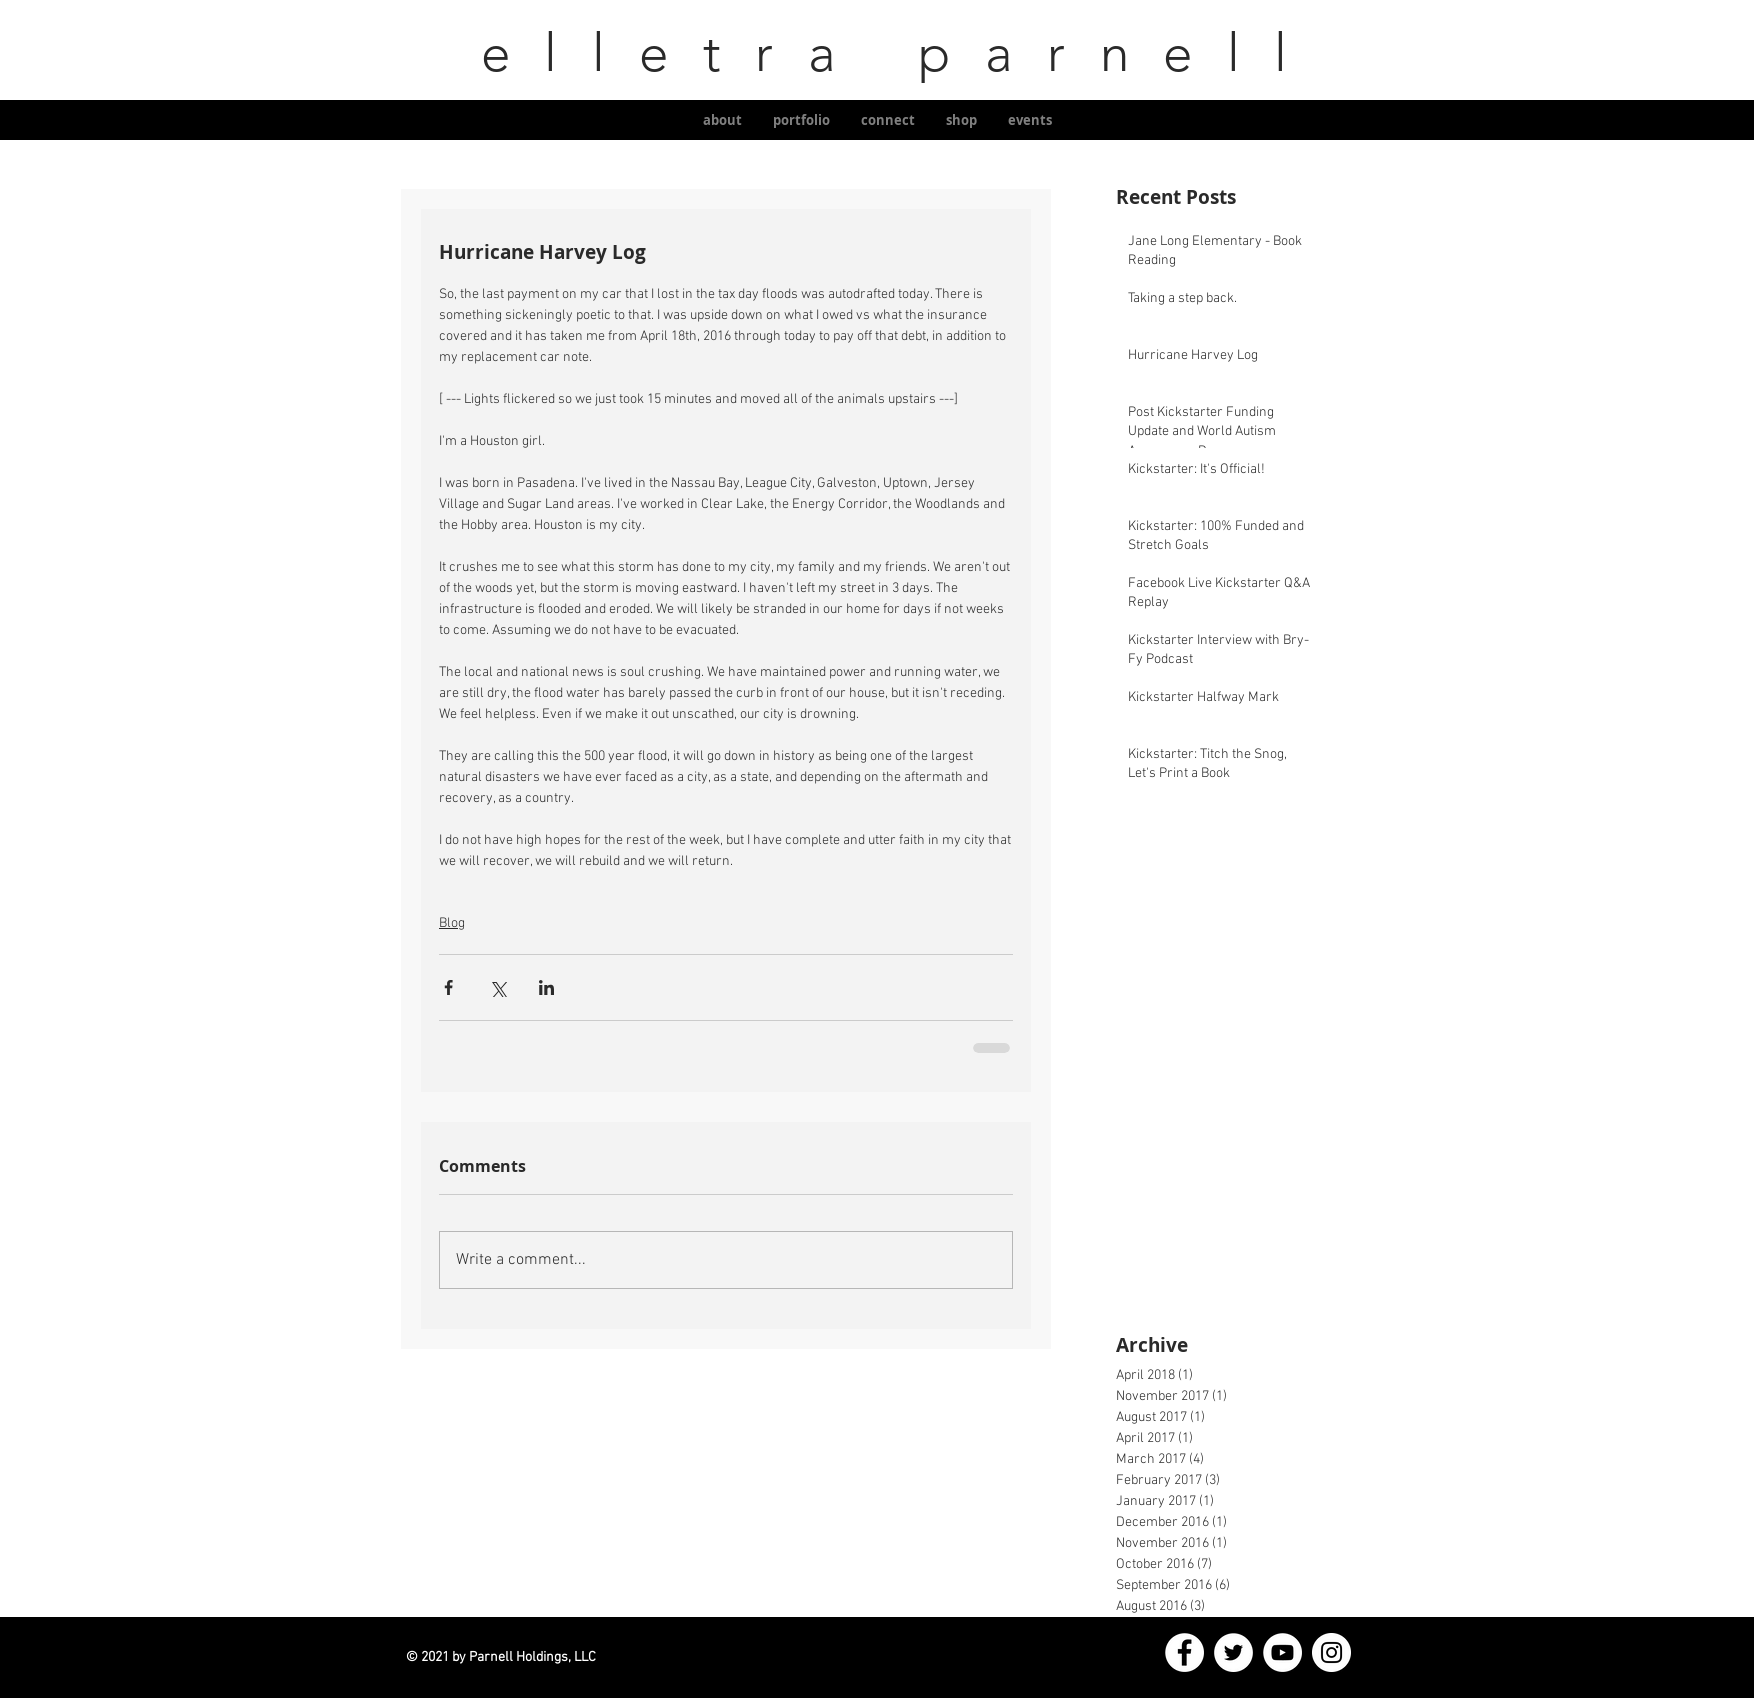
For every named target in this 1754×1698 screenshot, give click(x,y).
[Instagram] (1331, 1652)
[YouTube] (1282, 1652)
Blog (452, 923)
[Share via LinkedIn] (546, 987)
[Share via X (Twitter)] (497, 987)
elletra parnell (876, 52)
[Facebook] (1184, 1652)
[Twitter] (1233, 1652)
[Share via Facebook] (448, 987)
